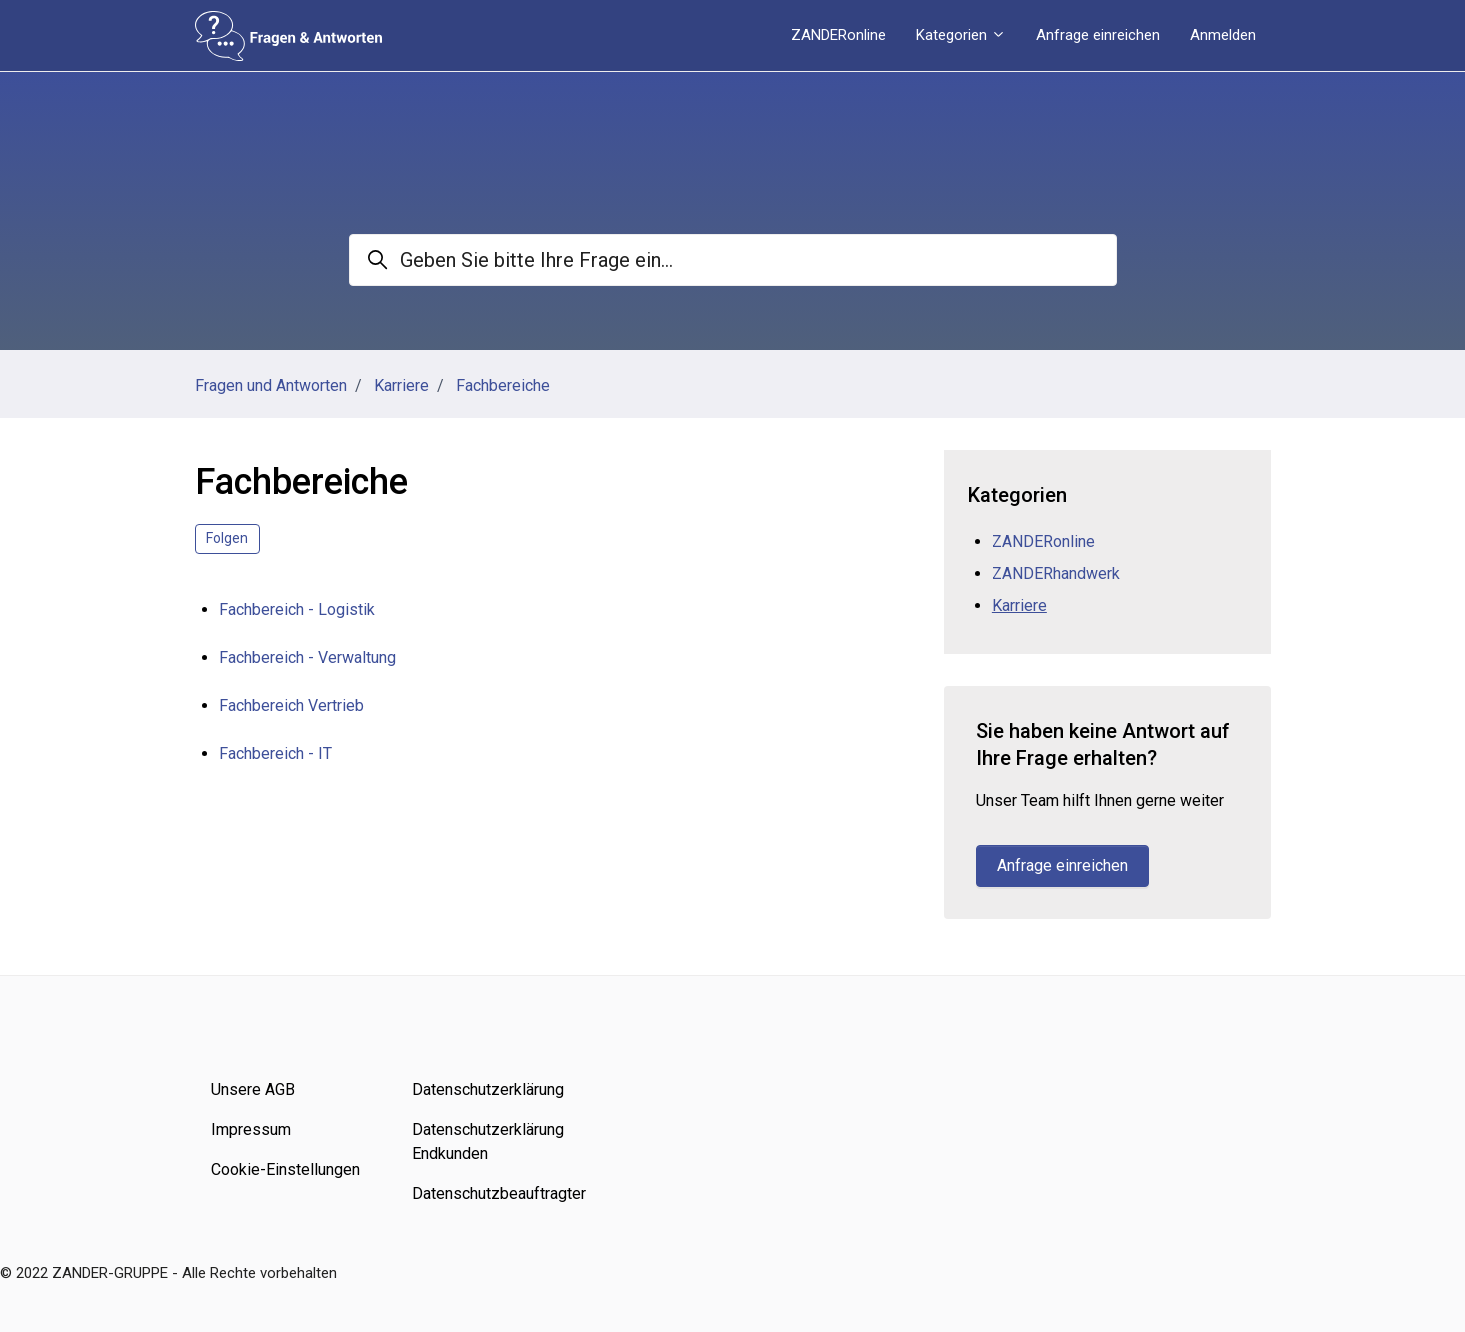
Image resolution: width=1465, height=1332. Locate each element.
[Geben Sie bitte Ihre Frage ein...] (733, 260)
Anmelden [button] (1223, 35)
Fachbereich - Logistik (297, 609)
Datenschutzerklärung (488, 1089)
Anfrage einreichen (1098, 35)
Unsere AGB (253, 1089)
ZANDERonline (838, 35)
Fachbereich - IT (275, 753)
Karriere (401, 385)
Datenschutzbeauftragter (497, 1193)
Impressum (251, 1129)
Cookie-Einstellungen (285, 1169)
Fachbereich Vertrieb (291, 705)
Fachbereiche (503, 385)
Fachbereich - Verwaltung (307, 657)
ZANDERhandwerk (1056, 573)
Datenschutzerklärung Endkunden (488, 1141)
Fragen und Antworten (271, 385)
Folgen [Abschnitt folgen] (227, 538)
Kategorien (961, 35)
